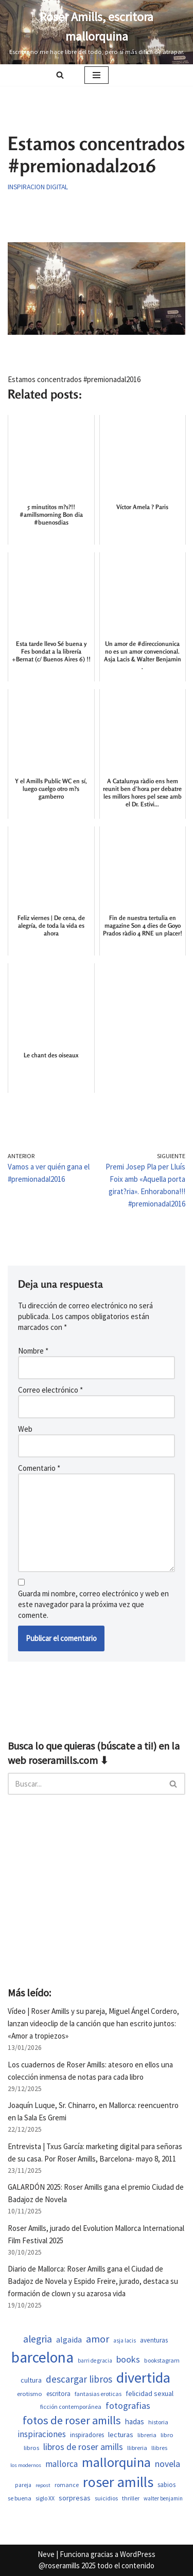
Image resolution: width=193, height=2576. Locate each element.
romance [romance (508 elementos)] (67, 2485)
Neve (46, 2554)
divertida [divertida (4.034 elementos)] (143, 2377)
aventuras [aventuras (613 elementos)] (154, 2340)
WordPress (137, 2554)
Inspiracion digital (38, 187)
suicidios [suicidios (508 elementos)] (106, 2498)
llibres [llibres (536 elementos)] (159, 2448)
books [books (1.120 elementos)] (128, 2359)
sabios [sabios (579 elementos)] (166, 2484)
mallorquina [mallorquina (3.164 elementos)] (116, 2462)
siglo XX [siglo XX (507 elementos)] (45, 2498)
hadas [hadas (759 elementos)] (134, 2421)
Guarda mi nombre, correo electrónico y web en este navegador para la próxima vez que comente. (93, 1604)
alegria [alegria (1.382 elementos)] (37, 2339)
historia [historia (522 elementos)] (158, 2422)
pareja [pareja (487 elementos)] (23, 2485)
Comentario (39, 1468)
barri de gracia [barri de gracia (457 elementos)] (95, 2360)
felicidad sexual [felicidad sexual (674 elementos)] (149, 2393)
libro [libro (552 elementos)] (167, 2435)
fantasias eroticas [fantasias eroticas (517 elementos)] (98, 2394)
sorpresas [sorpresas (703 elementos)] (75, 2497)
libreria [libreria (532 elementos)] (146, 2435)
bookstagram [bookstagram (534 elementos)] (162, 2360)
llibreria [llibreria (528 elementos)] (137, 2448)
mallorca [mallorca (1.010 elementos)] (61, 2464)
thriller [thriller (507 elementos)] (130, 2498)
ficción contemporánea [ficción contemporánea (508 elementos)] (70, 2406)
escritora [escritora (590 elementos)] (58, 2393)
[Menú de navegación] (96, 75)
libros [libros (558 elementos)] (31, 2448)
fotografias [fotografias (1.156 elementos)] (128, 2405)
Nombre (33, 1351)
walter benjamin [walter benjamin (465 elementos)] (163, 2498)
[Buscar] (60, 75)
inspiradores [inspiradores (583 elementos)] (87, 2434)
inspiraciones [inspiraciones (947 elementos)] (41, 2434)
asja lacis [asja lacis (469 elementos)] (124, 2340)
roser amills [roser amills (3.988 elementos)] (118, 2482)
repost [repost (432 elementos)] (43, 2485)
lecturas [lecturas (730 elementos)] (120, 2434)
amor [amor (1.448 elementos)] (97, 2338)
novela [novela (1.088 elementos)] (167, 2464)
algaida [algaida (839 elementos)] (69, 2340)
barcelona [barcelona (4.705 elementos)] (42, 2357)
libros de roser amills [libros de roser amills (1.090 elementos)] (83, 2447)
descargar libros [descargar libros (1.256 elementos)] (79, 2379)
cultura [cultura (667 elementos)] (31, 2380)
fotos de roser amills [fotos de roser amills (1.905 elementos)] (72, 2420)
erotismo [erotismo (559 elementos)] (29, 2394)
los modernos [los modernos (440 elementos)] (25, 2465)
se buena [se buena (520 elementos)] (19, 2498)
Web (25, 1429)
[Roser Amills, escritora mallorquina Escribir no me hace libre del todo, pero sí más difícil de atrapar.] (96, 32)
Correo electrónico (50, 1390)
